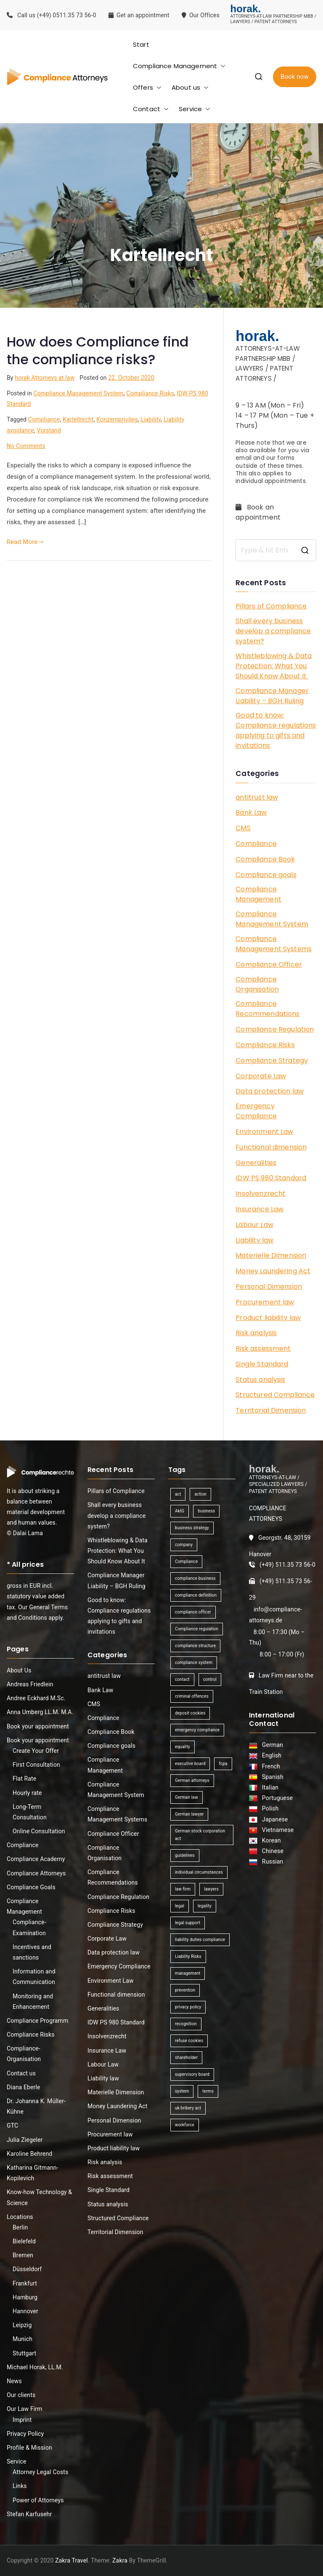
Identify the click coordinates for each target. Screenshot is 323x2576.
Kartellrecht (78, 419)
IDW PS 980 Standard (271, 1178)
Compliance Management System (78, 393)
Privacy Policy (25, 2433)
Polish (269, 1808)
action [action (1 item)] (200, 1494)
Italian (268, 1787)
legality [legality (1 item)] (205, 1906)
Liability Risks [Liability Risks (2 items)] (188, 1956)
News (14, 2381)
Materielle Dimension (271, 1255)
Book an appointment (259, 512)
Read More (25, 542)
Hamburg (25, 2297)
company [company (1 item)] (184, 1544)
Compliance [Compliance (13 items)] (186, 1561)
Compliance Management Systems (274, 944)
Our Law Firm (24, 2408)
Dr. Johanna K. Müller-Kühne (36, 2106)
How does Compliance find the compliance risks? (98, 350)
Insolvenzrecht (261, 1193)
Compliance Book (265, 859)
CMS (243, 828)
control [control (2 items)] (210, 1679)
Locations (20, 2216)
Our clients (21, 2395)
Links (20, 2486)
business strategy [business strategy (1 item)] (192, 1527)
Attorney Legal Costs (40, 2472)
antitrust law (257, 797)
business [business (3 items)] (206, 1511)
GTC (12, 2125)
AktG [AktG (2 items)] (179, 1511)
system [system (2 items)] (182, 2091)
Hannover (25, 2311)
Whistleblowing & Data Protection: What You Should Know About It (274, 666)
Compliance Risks (150, 393)
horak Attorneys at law (44, 377)
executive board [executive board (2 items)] (190, 1763)
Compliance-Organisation (24, 2053)
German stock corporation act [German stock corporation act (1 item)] (200, 1835)
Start (141, 44)
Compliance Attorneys (36, 1873)
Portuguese (276, 1798)
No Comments (26, 446)
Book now (295, 76)
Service (194, 109)
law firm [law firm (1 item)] (183, 1889)
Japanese (273, 1819)
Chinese (271, 1851)
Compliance (44, 419)
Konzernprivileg (117, 419)
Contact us (21, 2073)
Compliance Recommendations (267, 1009)
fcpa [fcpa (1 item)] (223, 1763)
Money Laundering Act (273, 1271)
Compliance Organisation (257, 984)
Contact (151, 109)
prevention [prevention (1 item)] (185, 1990)
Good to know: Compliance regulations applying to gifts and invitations (276, 730)
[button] (221, 66)
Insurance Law (259, 1209)
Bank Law (251, 812)
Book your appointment (38, 1726)
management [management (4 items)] (187, 1973)
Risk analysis (256, 1333)
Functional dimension (271, 1147)
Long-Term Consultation (30, 1812)
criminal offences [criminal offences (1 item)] (192, 1696)
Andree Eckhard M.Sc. (36, 1698)
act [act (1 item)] (178, 1494)
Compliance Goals (31, 1887)
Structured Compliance (275, 1395)
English (270, 1755)
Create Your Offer (36, 1750)
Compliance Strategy (272, 1060)
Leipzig (22, 2325)
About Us (19, 1670)
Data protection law (270, 1091)
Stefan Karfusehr (29, 2514)
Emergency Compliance (256, 1111)
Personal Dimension (269, 1286)
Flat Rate (24, 1778)
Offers (147, 87)
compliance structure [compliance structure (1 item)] (195, 1645)
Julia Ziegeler (25, 2139)
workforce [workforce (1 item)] (184, 2125)
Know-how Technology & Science (39, 2197)
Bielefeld (24, 2241)
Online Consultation (39, 1831)
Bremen (23, 2255)
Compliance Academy (36, 1859)
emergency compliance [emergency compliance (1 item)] (197, 1730)
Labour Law (254, 1224)
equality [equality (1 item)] (182, 1746)
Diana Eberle (23, 2087)
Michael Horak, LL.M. (35, 2367)
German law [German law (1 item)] (186, 1797)
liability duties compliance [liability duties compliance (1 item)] (200, 1939)
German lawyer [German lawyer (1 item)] (189, 1814)
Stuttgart (24, 2353)
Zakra (119, 2560)
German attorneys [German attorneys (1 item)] (192, 1780)
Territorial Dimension (271, 1410)
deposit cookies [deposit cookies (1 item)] (190, 1713)
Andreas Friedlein (30, 1684)
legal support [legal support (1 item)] (187, 1922)
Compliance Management (179, 66)
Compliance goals (266, 875)
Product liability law (268, 1318)
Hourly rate (27, 1792)
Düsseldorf (27, 2269)
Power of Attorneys (38, 2500)
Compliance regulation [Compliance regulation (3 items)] (196, 1629)
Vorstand (49, 430)
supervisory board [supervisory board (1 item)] (192, 2074)
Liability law (254, 1240)
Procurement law (265, 1302)
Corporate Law (261, 1076)
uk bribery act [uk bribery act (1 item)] (188, 2108)
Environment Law (264, 1131)
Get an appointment (139, 15)
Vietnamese (276, 1830)
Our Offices (201, 15)
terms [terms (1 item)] (208, 2091)
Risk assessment (263, 1348)
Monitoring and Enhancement (33, 2001)
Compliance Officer (269, 964)
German (271, 1744)
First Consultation (36, 1764)
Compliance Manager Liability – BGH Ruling (272, 696)
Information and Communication (34, 1976)
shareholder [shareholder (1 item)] (186, 2057)
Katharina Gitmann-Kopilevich (32, 2172)
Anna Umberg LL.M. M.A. (40, 1712)
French (270, 1766)
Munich (22, 2339)
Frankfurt (25, 2283)
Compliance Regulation (275, 1029)
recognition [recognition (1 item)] (186, 2023)
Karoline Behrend (29, 2153)
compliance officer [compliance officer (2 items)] (193, 1612)
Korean (270, 1840)
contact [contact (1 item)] (182, 1679)
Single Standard (262, 1364)
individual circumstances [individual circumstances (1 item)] (199, 1872)
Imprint (22, 2419)
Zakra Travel (71, 2560)
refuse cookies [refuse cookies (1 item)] (189, 2040)
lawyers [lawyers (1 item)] (211, 1889)
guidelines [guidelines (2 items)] (185, 1855)
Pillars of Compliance (271, 606)
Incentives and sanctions (32, 1952)
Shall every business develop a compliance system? (273, 631)
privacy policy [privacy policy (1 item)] (188, 2007)
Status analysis (260, 1379)
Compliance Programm (37, 2020)
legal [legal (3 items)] (179, 1906)
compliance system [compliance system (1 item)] (193, 1662)
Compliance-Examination (29, 1927)
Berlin (20, 2227)
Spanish (271, 1776)
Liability (150, 419)
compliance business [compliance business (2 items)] (195, 1578)
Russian (270, 1861)
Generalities (256, 1163)
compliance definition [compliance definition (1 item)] (196, 1595)
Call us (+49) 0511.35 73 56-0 (51, 15)
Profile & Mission (29, 2447)
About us (190, 87)
